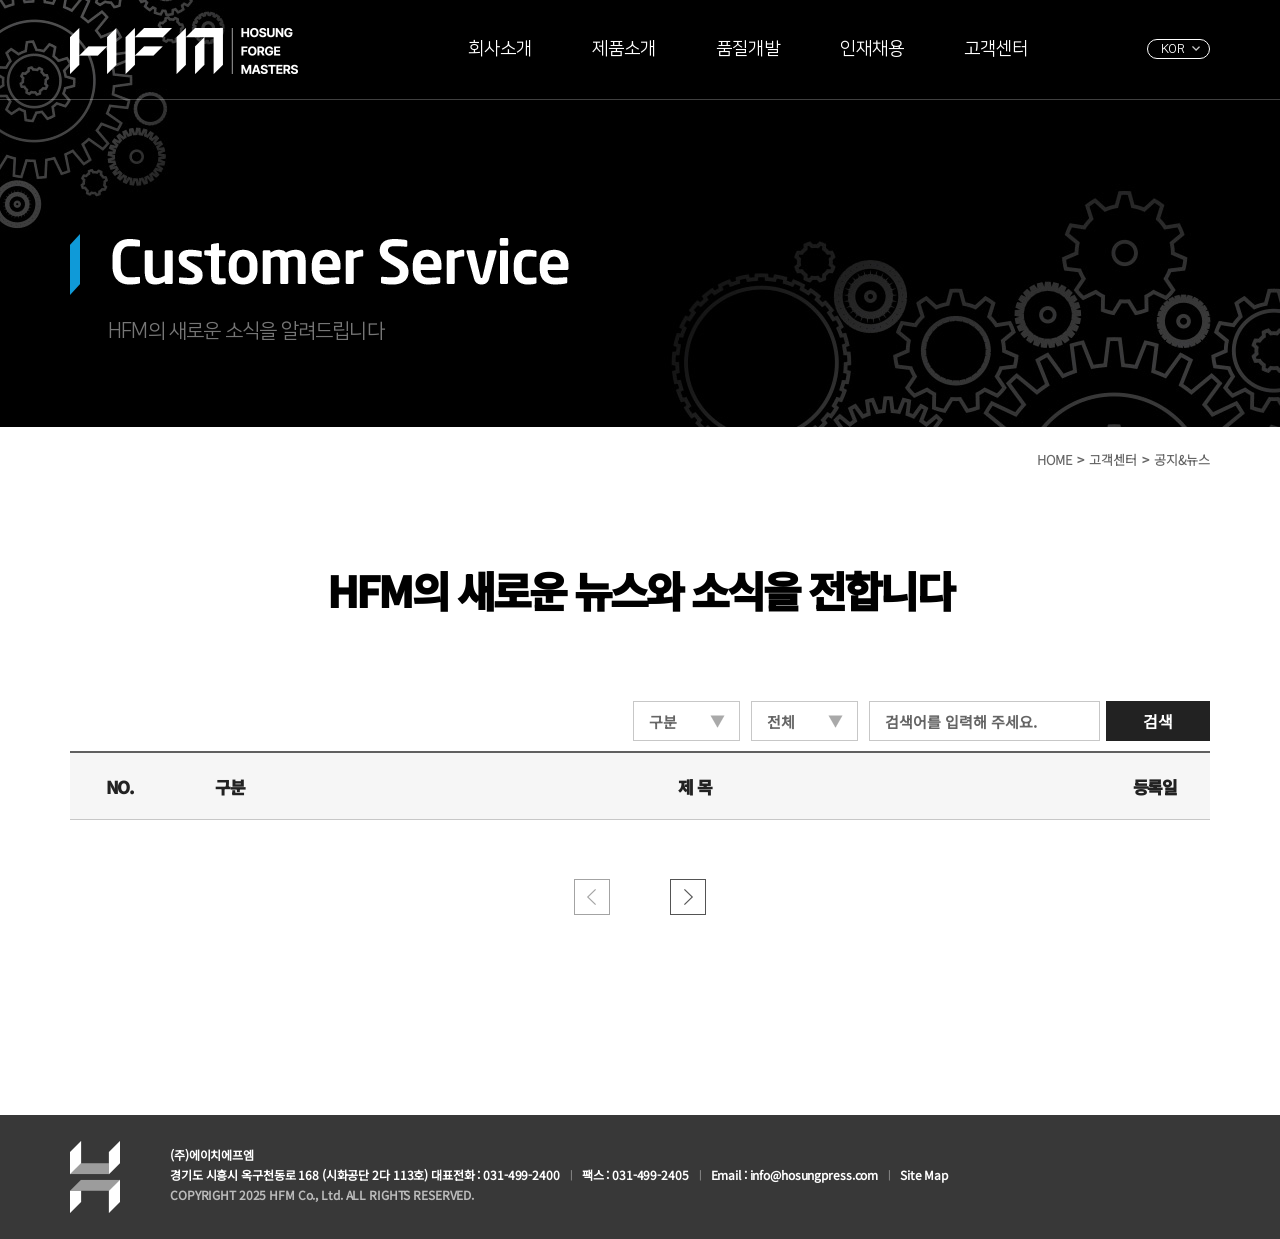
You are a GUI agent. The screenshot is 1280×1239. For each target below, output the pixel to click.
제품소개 (624, 49)
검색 (1158, 721)
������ (688, 897)
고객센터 (996, 49)
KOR (1173, 49)
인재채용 (872, 49)
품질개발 (748, 49)
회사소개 (500, 49)
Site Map (924, 1174)
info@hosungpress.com (814, 1174)
